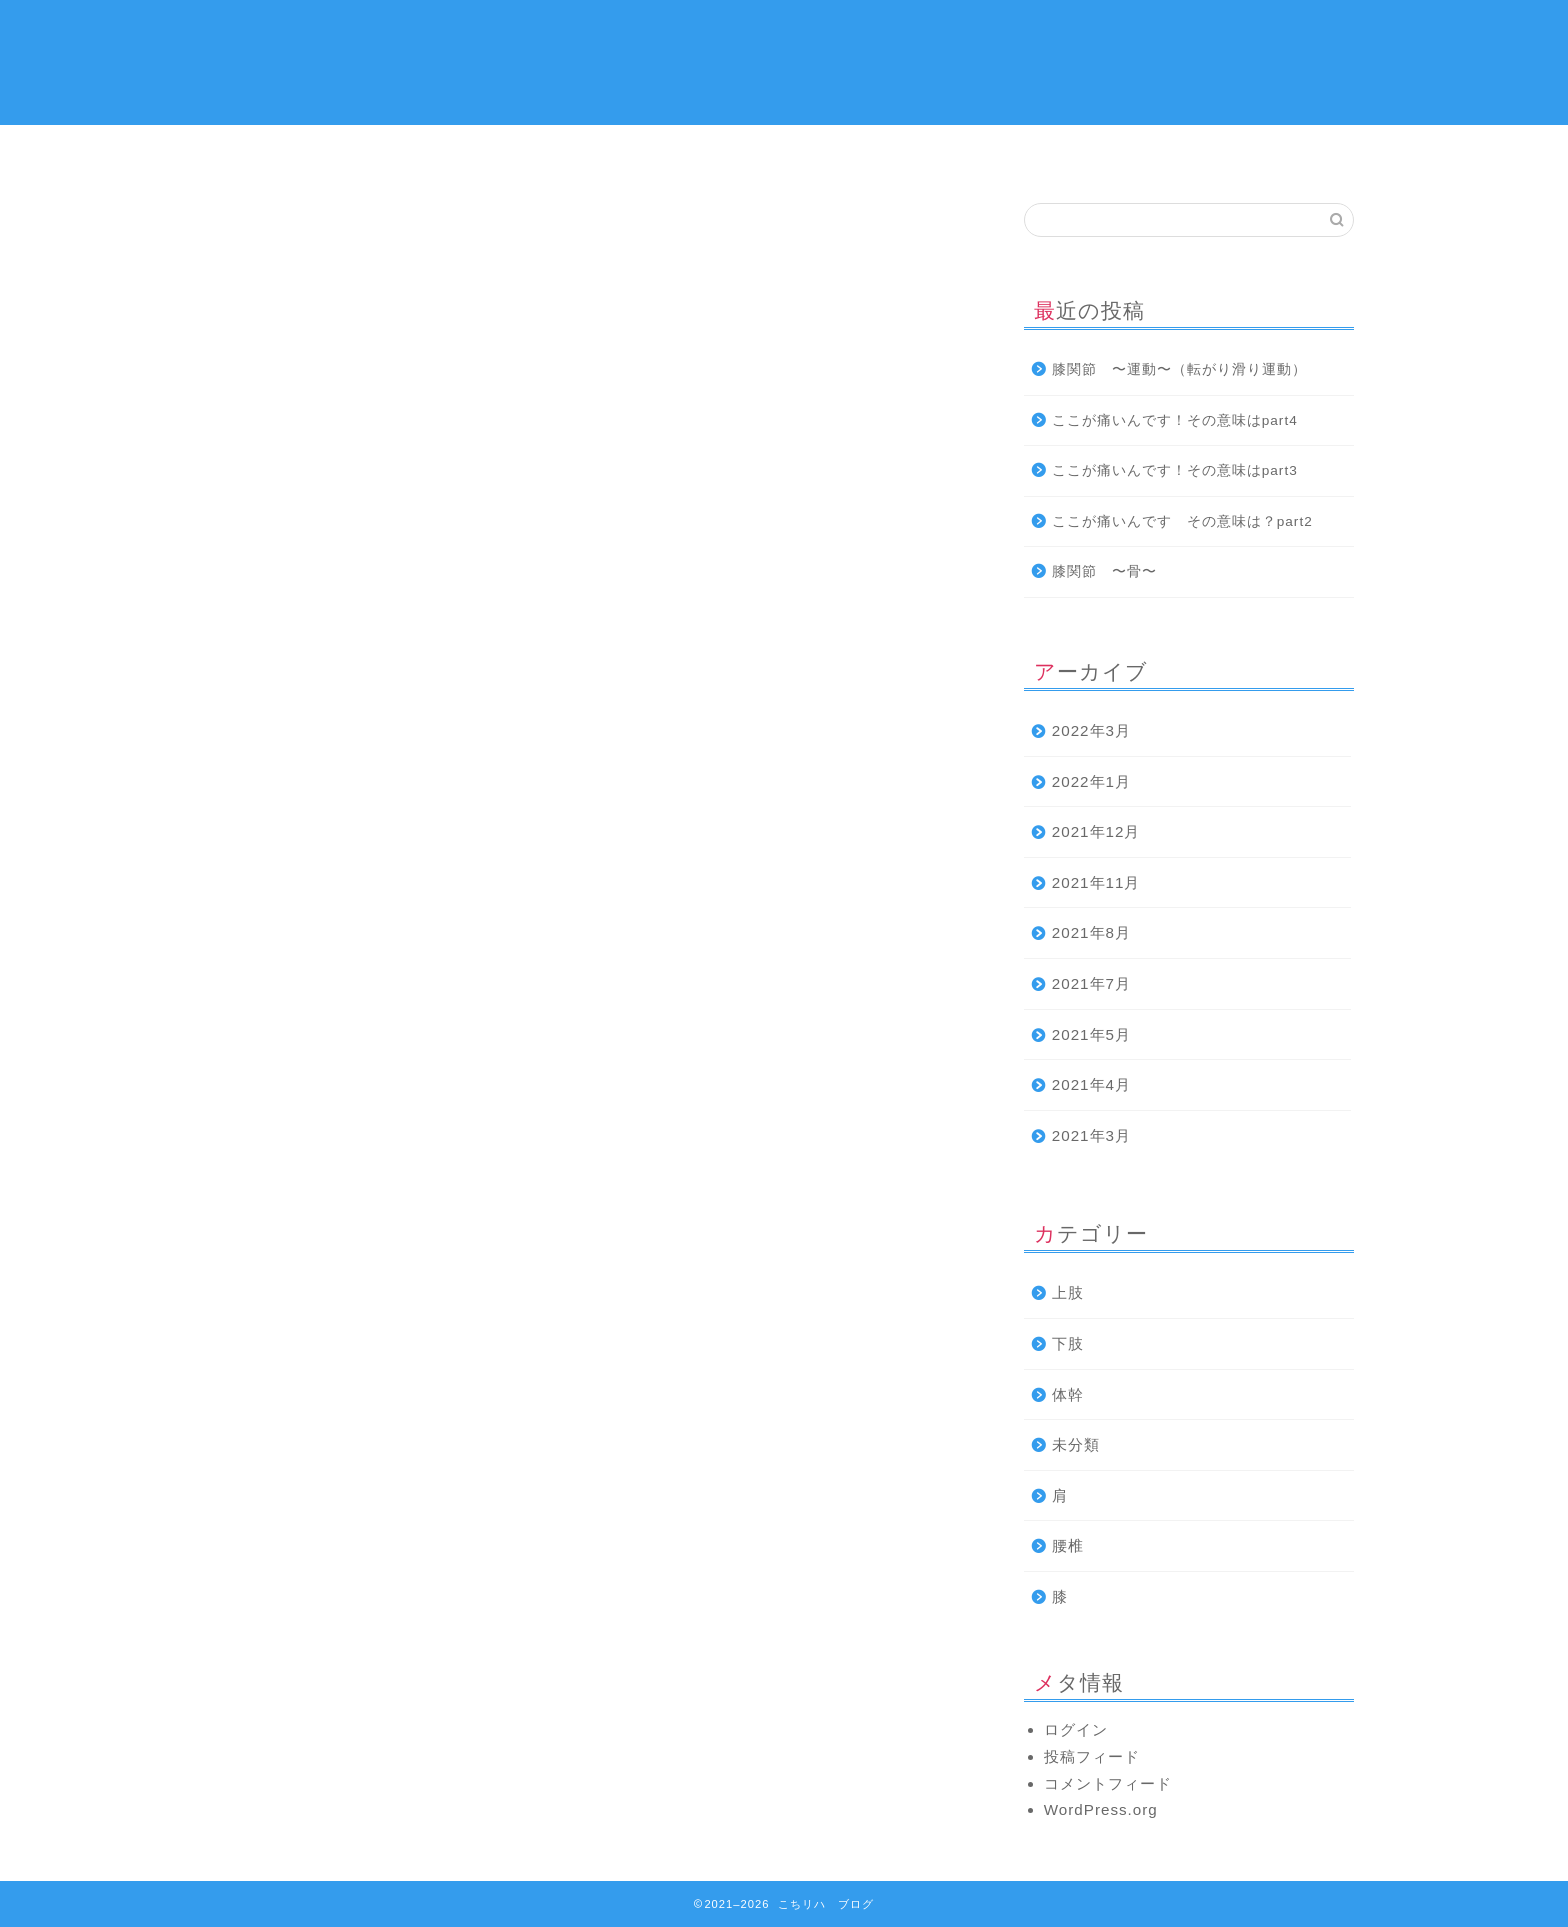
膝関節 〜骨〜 (1104, 571)
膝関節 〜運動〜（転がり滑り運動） (1179, 369)
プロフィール (499, 151)
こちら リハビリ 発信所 (784, 60)
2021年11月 (1096, 882)
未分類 (1076, 1444)
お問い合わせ (1259, 151)
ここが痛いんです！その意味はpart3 (1175, 470)
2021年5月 (1091, 1034)
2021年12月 (1096, 831)
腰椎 (1068, 1545)
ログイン (1076, 1729)
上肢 (689, 151)
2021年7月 (1091, 983)
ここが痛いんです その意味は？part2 (1182, 521)
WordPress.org (1101, 1809)
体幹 (879, 151)
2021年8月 (1091, 932)
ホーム (309, 151)
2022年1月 (1091, 781)
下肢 (1069, 151)
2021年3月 (1091, 1135)
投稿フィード (1092, 1756)
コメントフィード (1108, 1783)
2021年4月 (1091, 1084)
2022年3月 (1091, 730)
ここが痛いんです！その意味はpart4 (1175, 420)
